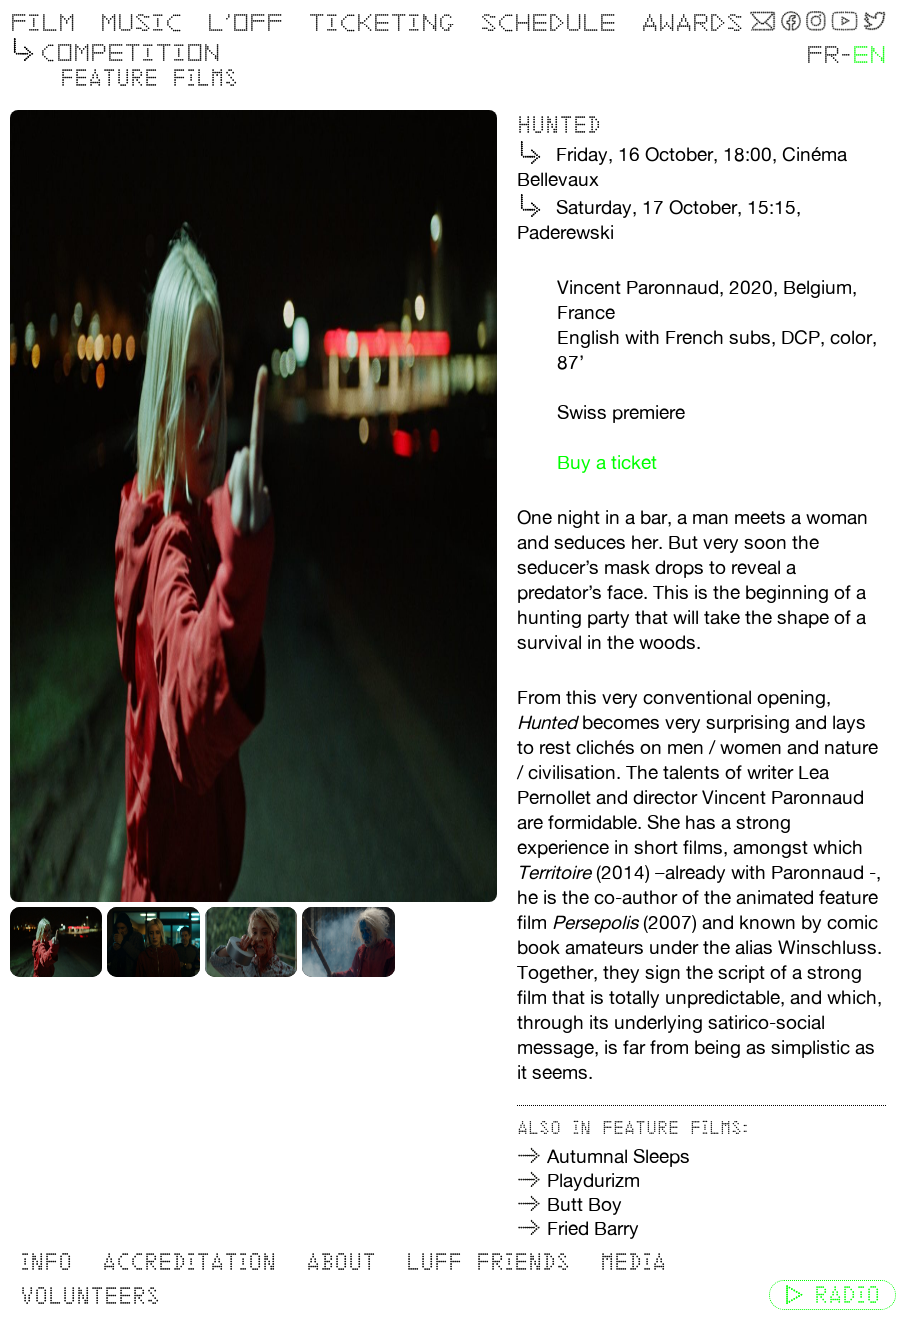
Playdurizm (593, 1180)
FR (823, 54)
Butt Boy (584, 1204)
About (341, 1261)
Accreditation (189, 1261)
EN (869, 54)
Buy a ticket (607, 462)
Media (633, 1261)
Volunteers (90, 1295)
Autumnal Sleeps (618, 1156)
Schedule (548, 22)
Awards (692, 22)
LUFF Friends (488, 1261)
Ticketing (381, 22)
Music (141, 22)
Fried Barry (593, 1228)
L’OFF (245, 22)
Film (42, 22)
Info (46, 1261)
